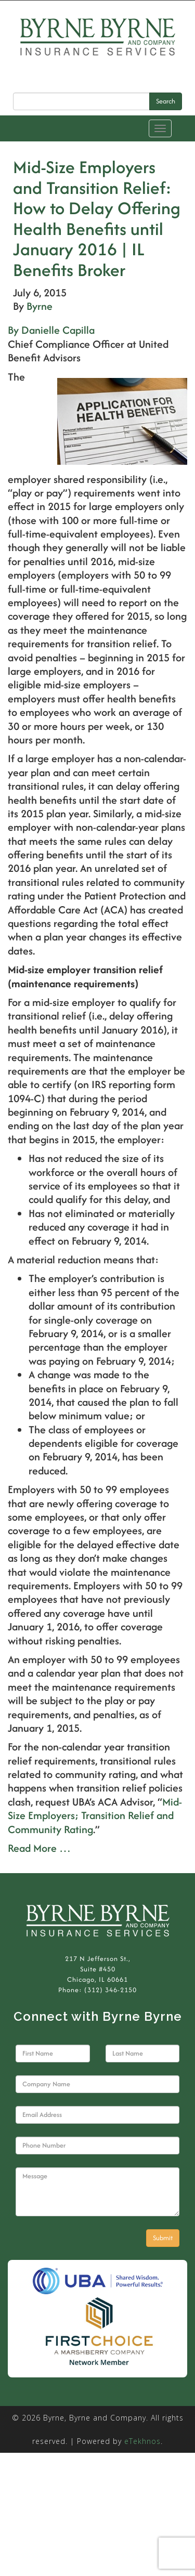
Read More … (39, 1847)
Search (165, 101)
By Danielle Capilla (51, 329)
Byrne (40, 305)
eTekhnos (142, 2441)
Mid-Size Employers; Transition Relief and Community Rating (95, 1815)
